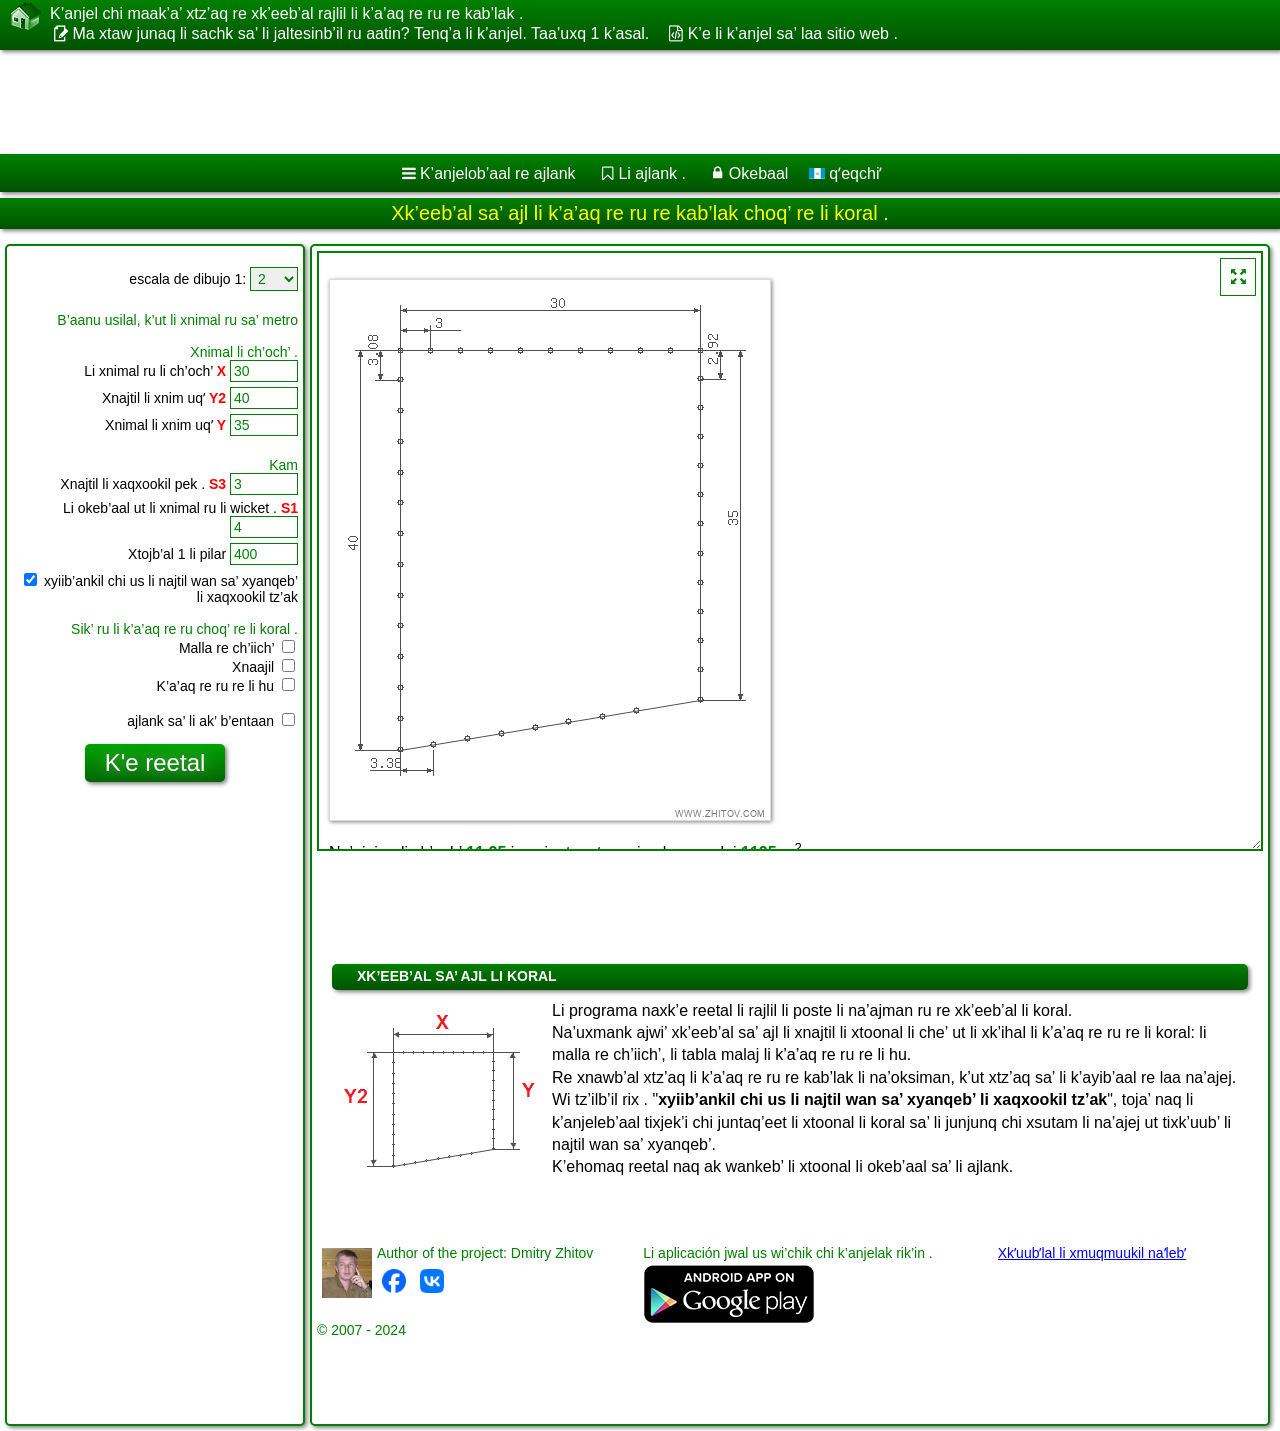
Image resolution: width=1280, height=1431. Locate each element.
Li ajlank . (652, 173)
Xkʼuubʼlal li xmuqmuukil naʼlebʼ (1092, 1253)
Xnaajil (263, 667)
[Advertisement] (607, 102)
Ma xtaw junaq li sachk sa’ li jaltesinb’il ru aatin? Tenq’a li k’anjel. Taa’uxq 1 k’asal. (360, 33)
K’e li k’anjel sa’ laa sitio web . (793, 33)
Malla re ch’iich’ (237, 648)
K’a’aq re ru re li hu (226, 686)
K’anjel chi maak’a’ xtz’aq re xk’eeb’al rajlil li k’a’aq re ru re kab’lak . (286, 14)
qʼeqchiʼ (846, 173)
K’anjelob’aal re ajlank (498, 173)
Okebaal (759, 173)
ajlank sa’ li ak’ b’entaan (211, 721)
